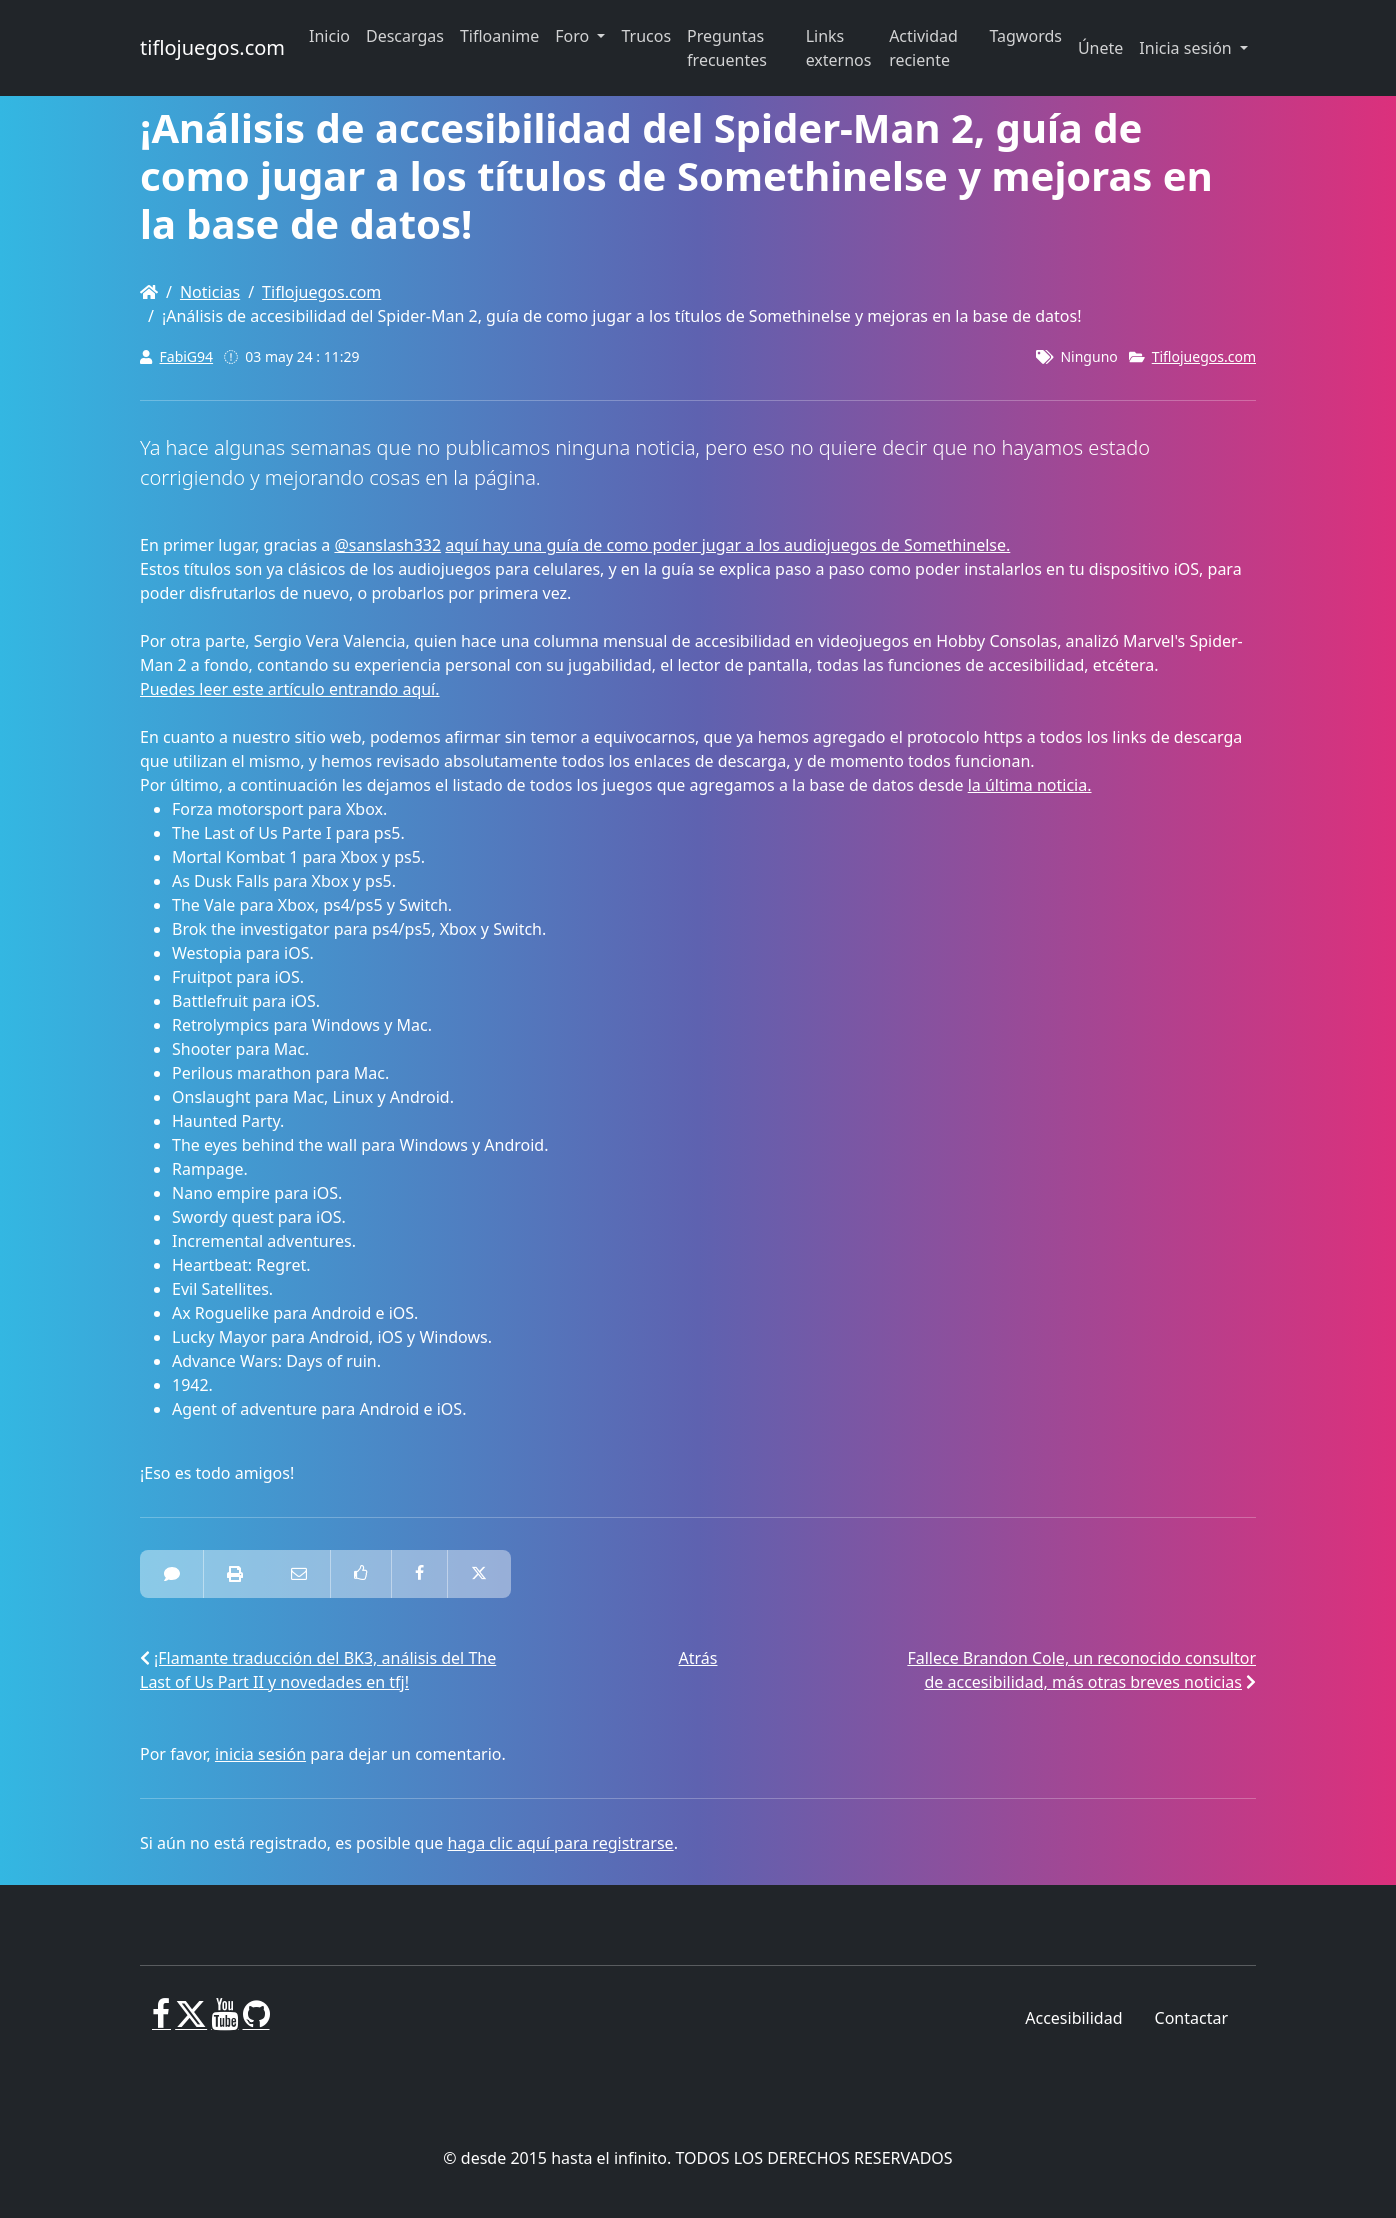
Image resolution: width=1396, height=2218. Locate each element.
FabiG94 (187, 356)
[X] (191, 2022)
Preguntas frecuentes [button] (727, 48)
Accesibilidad (1073, 2018)
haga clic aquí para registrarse (561, 1843)
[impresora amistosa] (235, 1574)
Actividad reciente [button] (923, 48)
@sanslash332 (387, 545)
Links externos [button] (839, 48)
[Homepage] (149, 292)
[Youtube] (224, 2022)
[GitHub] (256, 2022)
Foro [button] (574, 36)
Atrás (698, 1658)
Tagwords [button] (1025, 36)
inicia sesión (260, 1754)
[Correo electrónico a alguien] (299, 1574)
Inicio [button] (329, 36)
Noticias (210, 292)
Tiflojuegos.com (321, 292)
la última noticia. (1030, 785)
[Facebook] (161, 2022)
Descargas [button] (405, 36)
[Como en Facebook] (361, 1574)
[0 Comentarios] (172, 1574)
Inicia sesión (1187, 48)
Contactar (1191, 2018)
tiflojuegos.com (212, 47)
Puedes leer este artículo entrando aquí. (290, 689)
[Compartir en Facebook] (419, 1574)
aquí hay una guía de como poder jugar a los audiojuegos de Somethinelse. (727, 545)
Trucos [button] (646, 36)
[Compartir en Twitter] (479, 1574)
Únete (1100, 48)
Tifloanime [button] (499, 36)
